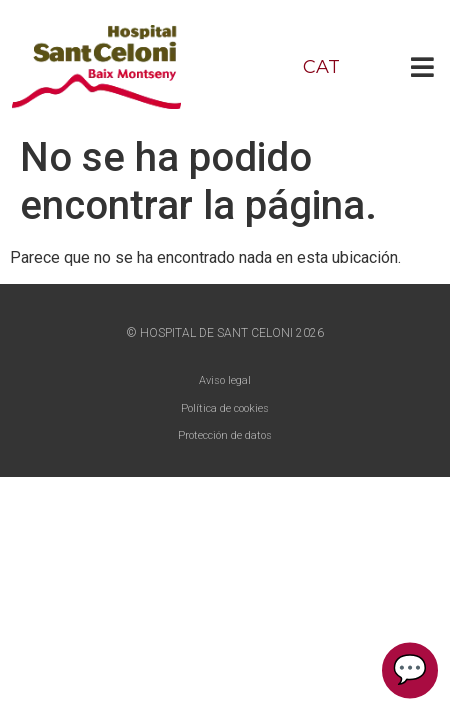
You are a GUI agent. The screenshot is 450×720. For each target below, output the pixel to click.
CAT (321, 67)
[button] (422, 66)
